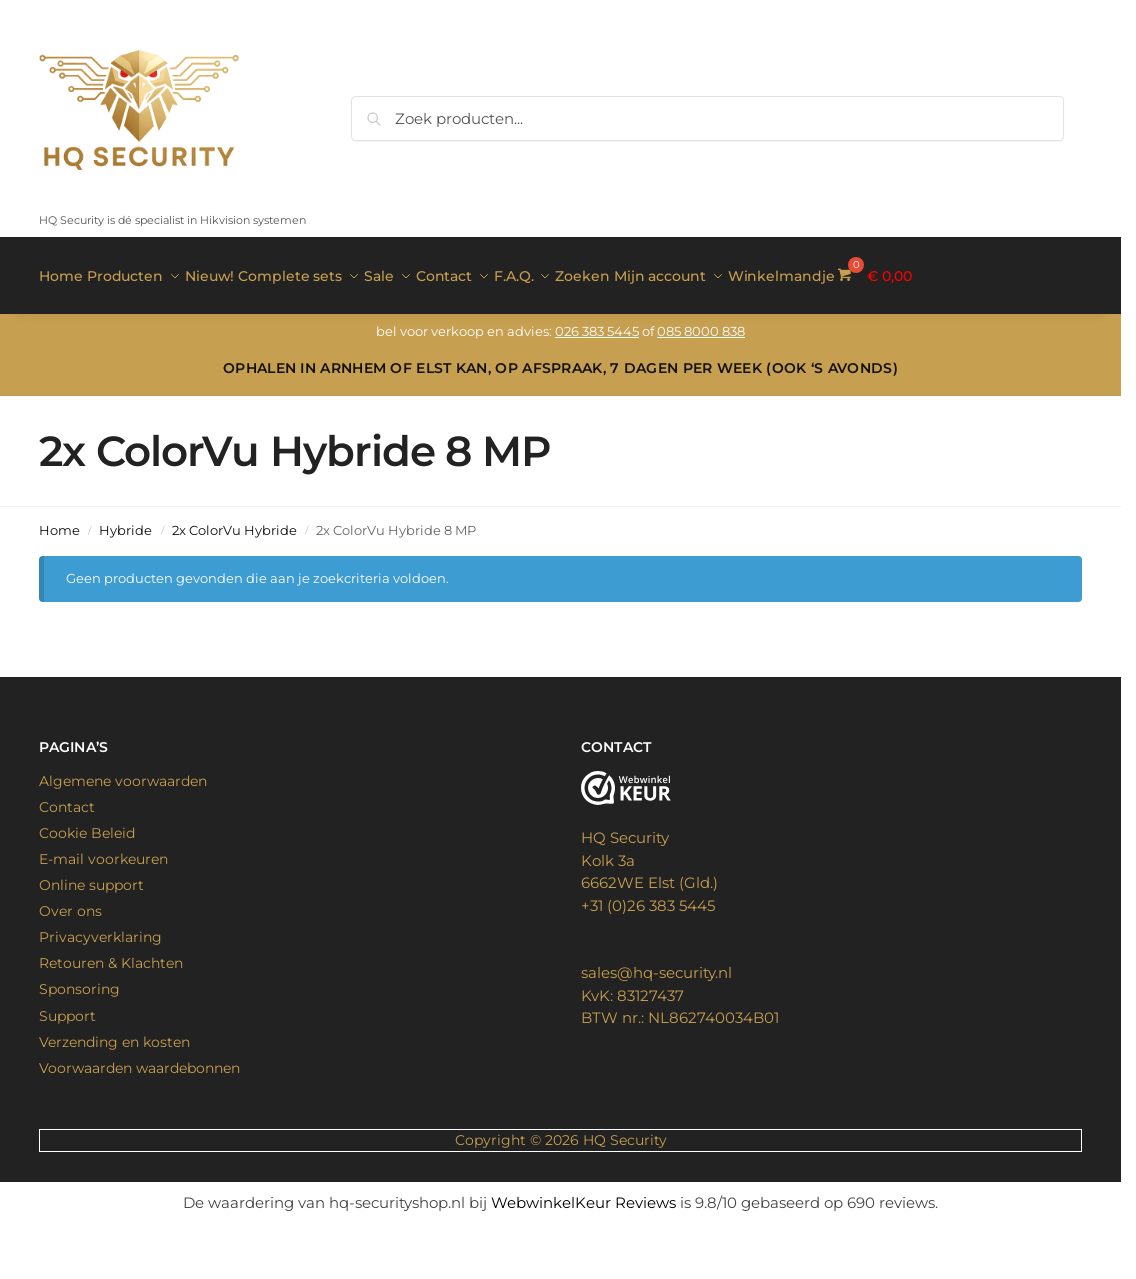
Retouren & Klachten (111, 953)
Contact (67, 796)
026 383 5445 (597, 321)
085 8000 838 (701, 321)
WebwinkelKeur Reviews (583, 1191)
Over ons (70, 901)
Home (59, 520)
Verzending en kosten (114, 1031)
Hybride (125, 520)
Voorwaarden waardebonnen (139, 1057)
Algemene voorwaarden (123, 770)
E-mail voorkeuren (103, 848)
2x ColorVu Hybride (234, 520)
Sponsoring (79, 979)
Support (67, 1005)
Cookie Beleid (87, 822)
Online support (91, 875)
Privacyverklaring (100, 927)
